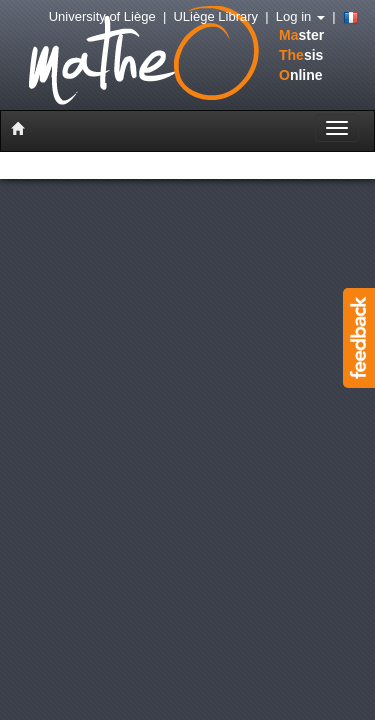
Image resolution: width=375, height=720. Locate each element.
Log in (300, 16)
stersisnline (154, 57)
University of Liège (102, 16)
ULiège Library (215, 16)
